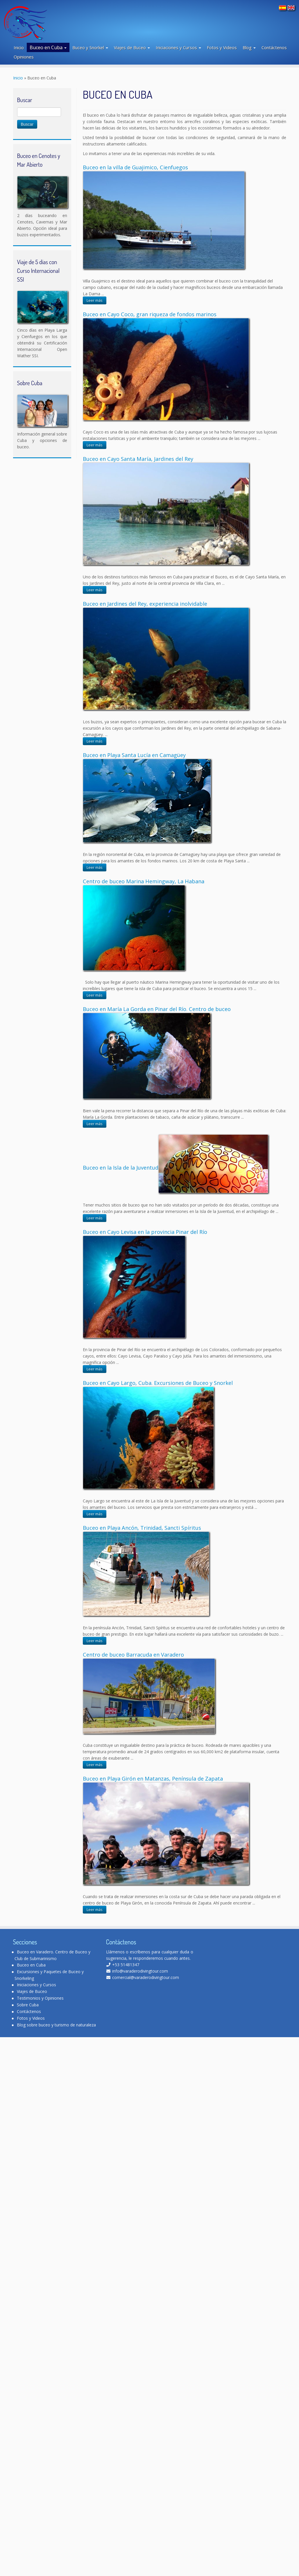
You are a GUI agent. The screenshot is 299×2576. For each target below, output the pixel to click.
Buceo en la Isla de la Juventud (120, 1167)
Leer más (95, 300)
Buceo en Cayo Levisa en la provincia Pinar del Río (145, 1231)
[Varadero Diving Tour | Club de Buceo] (36, 22)
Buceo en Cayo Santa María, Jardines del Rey (138, 458)
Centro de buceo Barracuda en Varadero (133, 1654)
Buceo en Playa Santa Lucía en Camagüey (134, 755)
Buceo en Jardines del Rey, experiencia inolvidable (145, 603)
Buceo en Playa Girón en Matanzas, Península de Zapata (153, 1778)
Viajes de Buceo (132, 47)
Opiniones (24, 57)
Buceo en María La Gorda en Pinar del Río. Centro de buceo (157, 1008)
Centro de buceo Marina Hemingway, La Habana (143, 881)
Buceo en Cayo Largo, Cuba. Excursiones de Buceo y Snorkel (158, 1382)
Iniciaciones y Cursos (178, 47)
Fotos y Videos (222, 47)
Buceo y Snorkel (90, 47)
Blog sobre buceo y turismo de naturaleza (56, 2025)
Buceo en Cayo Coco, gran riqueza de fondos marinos (149, 314)
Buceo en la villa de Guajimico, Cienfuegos (135, 167)
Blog (249, 47)
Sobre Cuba (28, 2004)
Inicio (19, 47)
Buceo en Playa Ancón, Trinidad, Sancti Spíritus (142, 1527)
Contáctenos (274, 47)
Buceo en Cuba (48, 47)
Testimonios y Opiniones (40, 1998)
